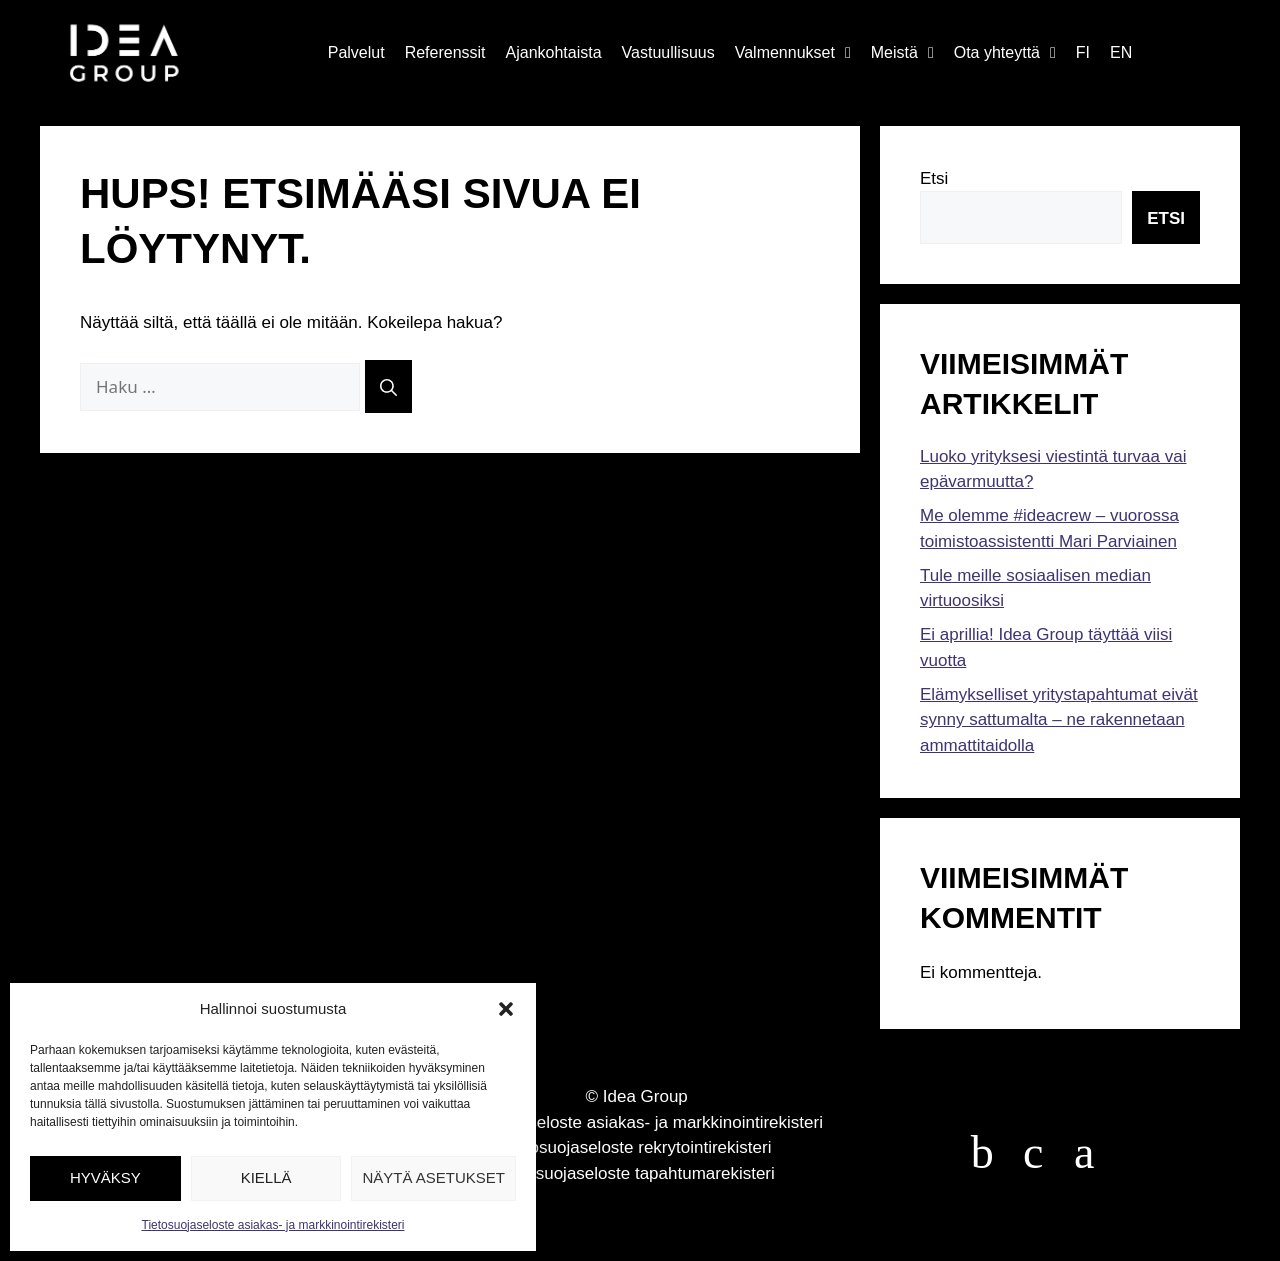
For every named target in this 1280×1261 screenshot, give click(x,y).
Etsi (934, 178)
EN (1121, 52)
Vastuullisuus (668, 52)
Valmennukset (793, 53)
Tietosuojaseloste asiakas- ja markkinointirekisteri (273, 1225)
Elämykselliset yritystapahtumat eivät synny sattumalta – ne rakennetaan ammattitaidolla (1059, 720)
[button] (506, 1009)
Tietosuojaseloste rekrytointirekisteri (637, 1147)
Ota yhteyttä (1005, 53)
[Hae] (388, 386)
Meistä (902, 53)
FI (1083, 52)
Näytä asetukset (433, 1177)
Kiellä (266, 1177)
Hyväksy (105, 1177)
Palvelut (356, 52)
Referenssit (445, 52)
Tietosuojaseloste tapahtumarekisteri (637, 1173)
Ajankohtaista (554, 52)
